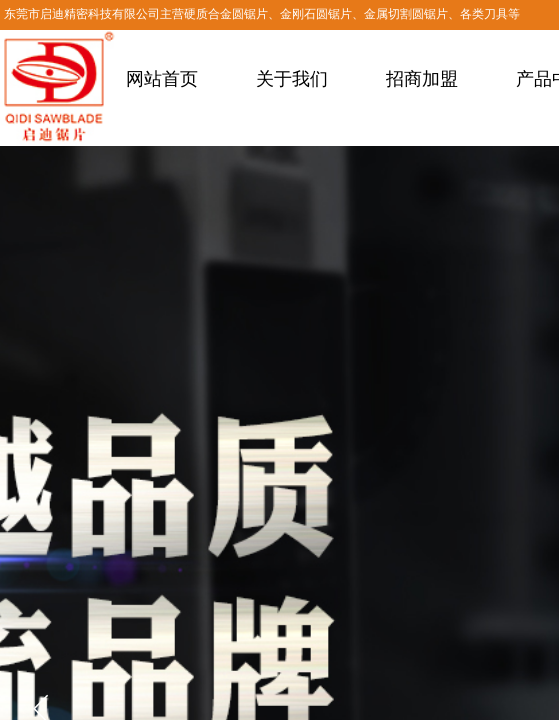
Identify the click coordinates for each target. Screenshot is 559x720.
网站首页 (162, 79)
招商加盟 (422, 79)
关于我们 (292, 79)
